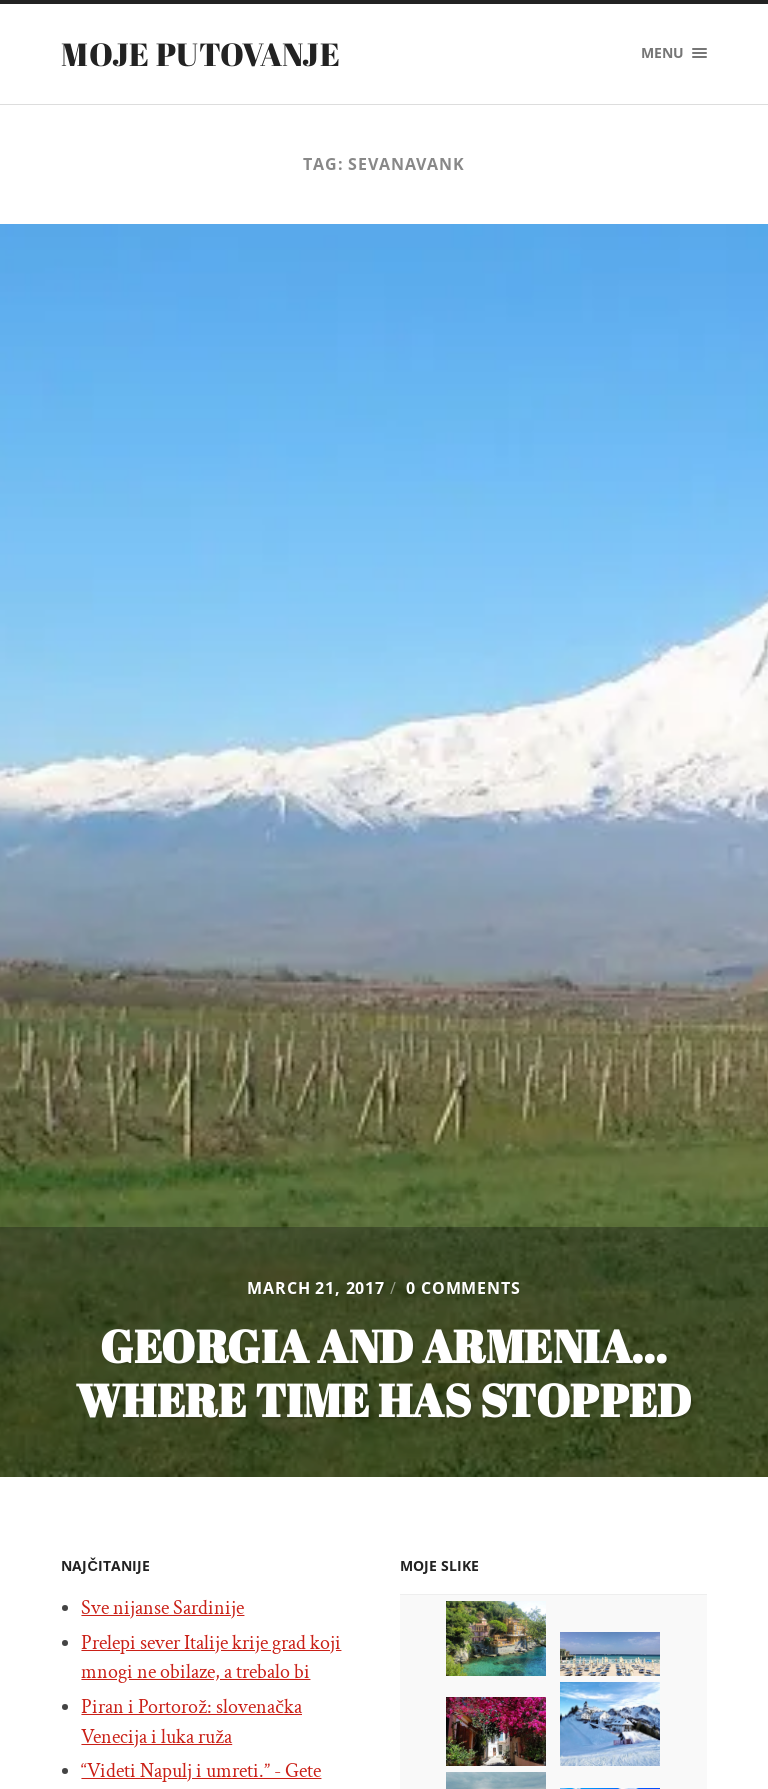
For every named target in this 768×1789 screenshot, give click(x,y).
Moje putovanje (200, 53)
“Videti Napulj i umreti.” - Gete (201, 1771)
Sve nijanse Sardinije (162, 1608)
